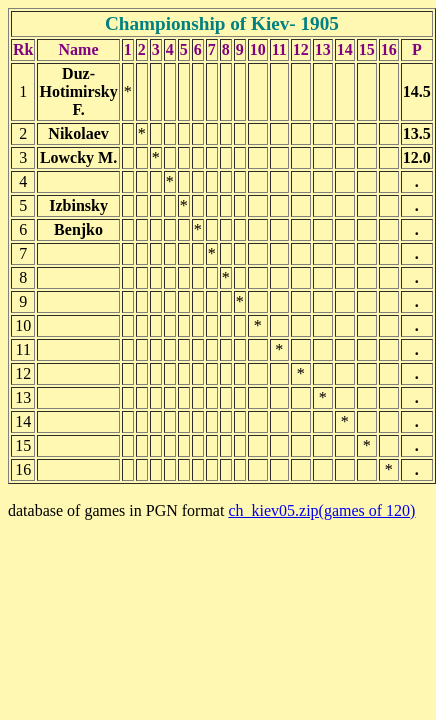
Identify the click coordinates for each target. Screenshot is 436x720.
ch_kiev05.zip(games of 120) (321, 510)
